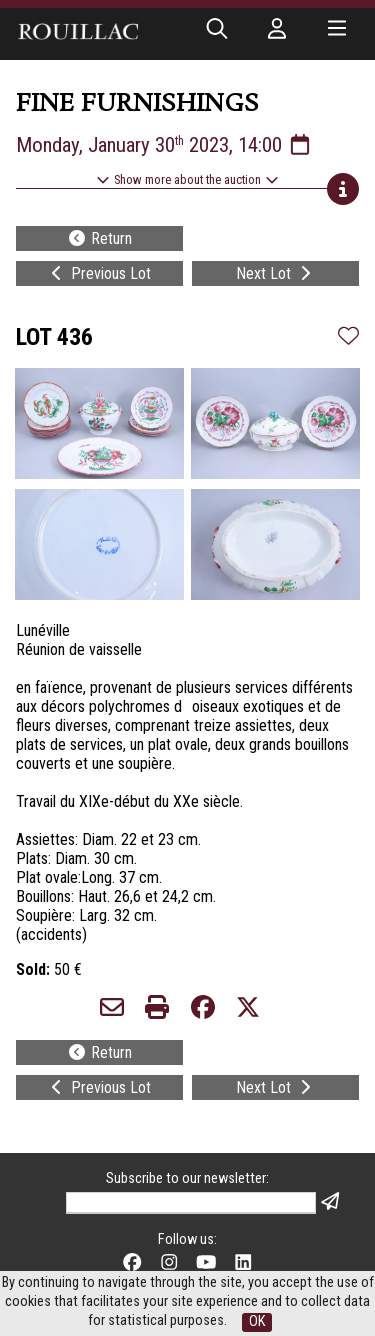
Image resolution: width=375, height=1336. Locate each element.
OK (257, 1321)
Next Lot (275, 273)
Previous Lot (99, 273)
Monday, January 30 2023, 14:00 (164, 145)
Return (99, 238)
